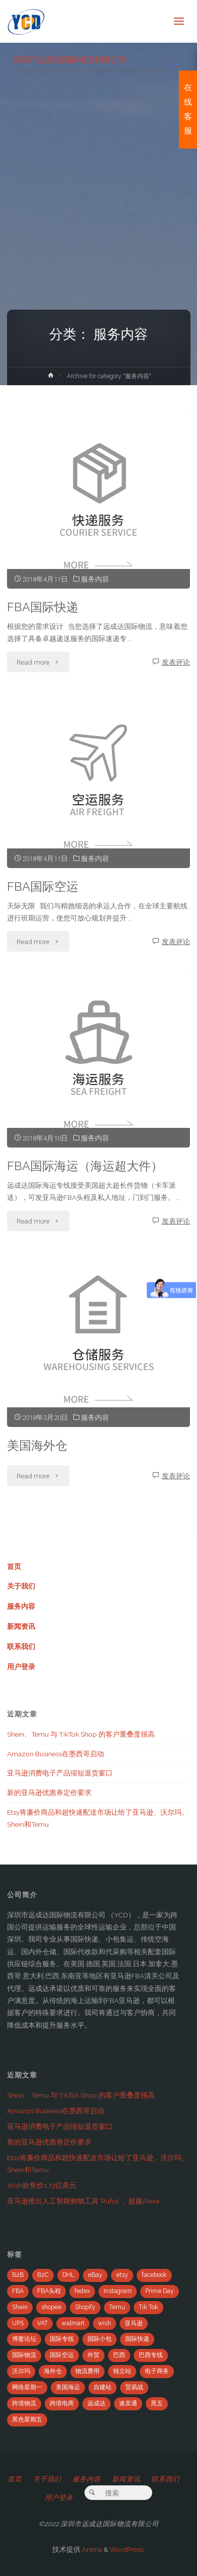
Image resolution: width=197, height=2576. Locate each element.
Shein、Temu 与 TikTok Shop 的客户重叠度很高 (81, 1734)
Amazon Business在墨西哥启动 (55, 1754)
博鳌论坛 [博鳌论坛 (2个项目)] (24, 2338)
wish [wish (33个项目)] (104, 2323)
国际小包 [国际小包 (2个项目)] (99, 2338)
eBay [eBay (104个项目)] (95, 2274)
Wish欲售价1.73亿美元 (41, 2185)
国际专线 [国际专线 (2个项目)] (62, 2338)
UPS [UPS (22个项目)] (18, 2323)
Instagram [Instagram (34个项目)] (118, 2291)
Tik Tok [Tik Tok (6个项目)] (148, 2307)
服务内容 (95, 579)
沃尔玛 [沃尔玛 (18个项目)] (21, 2371)
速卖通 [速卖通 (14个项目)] (128, 2403)
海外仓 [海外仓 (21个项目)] (53, 2371)
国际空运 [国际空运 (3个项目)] (62, 2354)
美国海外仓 (37, 1446)
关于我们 (21, 1586)
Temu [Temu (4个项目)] (117, 2307)
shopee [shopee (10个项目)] (51, 2307)
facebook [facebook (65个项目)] (154, 2274)
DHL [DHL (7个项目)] (68, 2274)
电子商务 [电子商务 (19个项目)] (157, 2371)
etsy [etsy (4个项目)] (122, 2274)
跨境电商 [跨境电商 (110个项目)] (62, 2403)
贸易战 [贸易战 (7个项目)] (134, 2387)
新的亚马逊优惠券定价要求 (49, 1792)
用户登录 (21, 1667)
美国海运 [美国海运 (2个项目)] (68, 2387)
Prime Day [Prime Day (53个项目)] (159, 2291)
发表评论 (176, 662)
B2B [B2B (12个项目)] (18, 2274)
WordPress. (127, 2549)
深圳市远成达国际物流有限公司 (70, 59)
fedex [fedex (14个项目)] (82, 2291)
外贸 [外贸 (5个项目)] (93, 2354)
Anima (91, 2549)
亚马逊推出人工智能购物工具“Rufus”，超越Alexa (83, 2201)
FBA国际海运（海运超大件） (85, 1166)
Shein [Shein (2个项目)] (20, 2307)
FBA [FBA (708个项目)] (18, 2291)
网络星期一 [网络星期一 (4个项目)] (27, 2387)
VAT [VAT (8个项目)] (42, 2323)
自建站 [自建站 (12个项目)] (102, 2387)
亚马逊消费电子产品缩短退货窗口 (60, 1773)
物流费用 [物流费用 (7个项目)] (87, 2371)
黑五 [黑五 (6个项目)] (157, 2403)
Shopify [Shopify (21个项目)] (85, 2307)
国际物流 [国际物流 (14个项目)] (24, 2354)
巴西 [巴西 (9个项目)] (119, 2354)
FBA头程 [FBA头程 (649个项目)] (49, 2291)
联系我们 (21, 1646)
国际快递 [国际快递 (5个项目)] (137, 2338)
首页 (14, 1566)
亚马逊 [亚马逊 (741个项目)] (134, 2323)
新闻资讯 (21, 1626)
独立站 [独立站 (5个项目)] (122, 2371)
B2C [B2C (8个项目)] (43, 2274)
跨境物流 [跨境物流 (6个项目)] (24, 2403)
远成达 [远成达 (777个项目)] (96, 2403)
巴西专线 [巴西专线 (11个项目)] (151, 2354)
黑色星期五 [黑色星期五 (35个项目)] (27, 2419)
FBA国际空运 (42, 887)
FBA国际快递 (42, 607)
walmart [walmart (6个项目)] (72, 2323)
